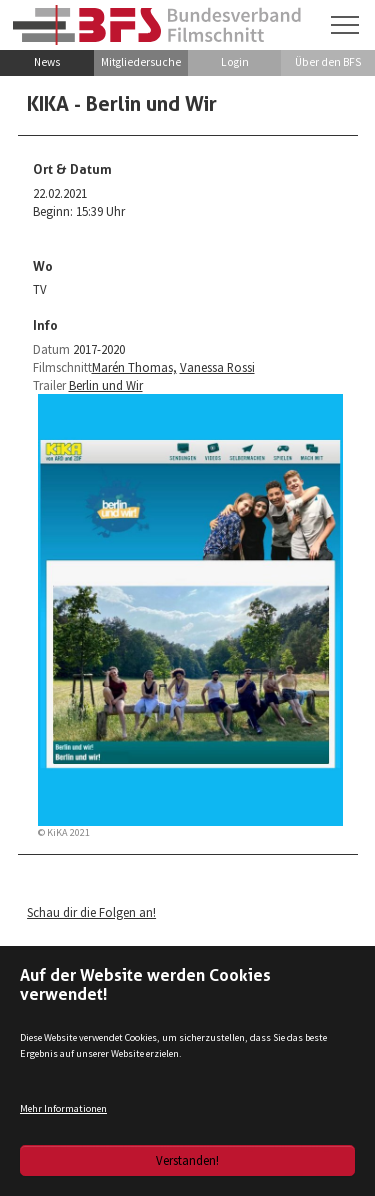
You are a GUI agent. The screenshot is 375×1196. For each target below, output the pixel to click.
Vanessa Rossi (217, 367)
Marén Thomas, (134, 367)
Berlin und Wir (106, 385)
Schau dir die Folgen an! (91, 912)
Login (235, 62)
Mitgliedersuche (141, 62)
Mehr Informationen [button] (63, 1108)
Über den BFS (328, 62)
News (47, 62)
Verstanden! (187, 1160)
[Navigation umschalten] (345, 25)
